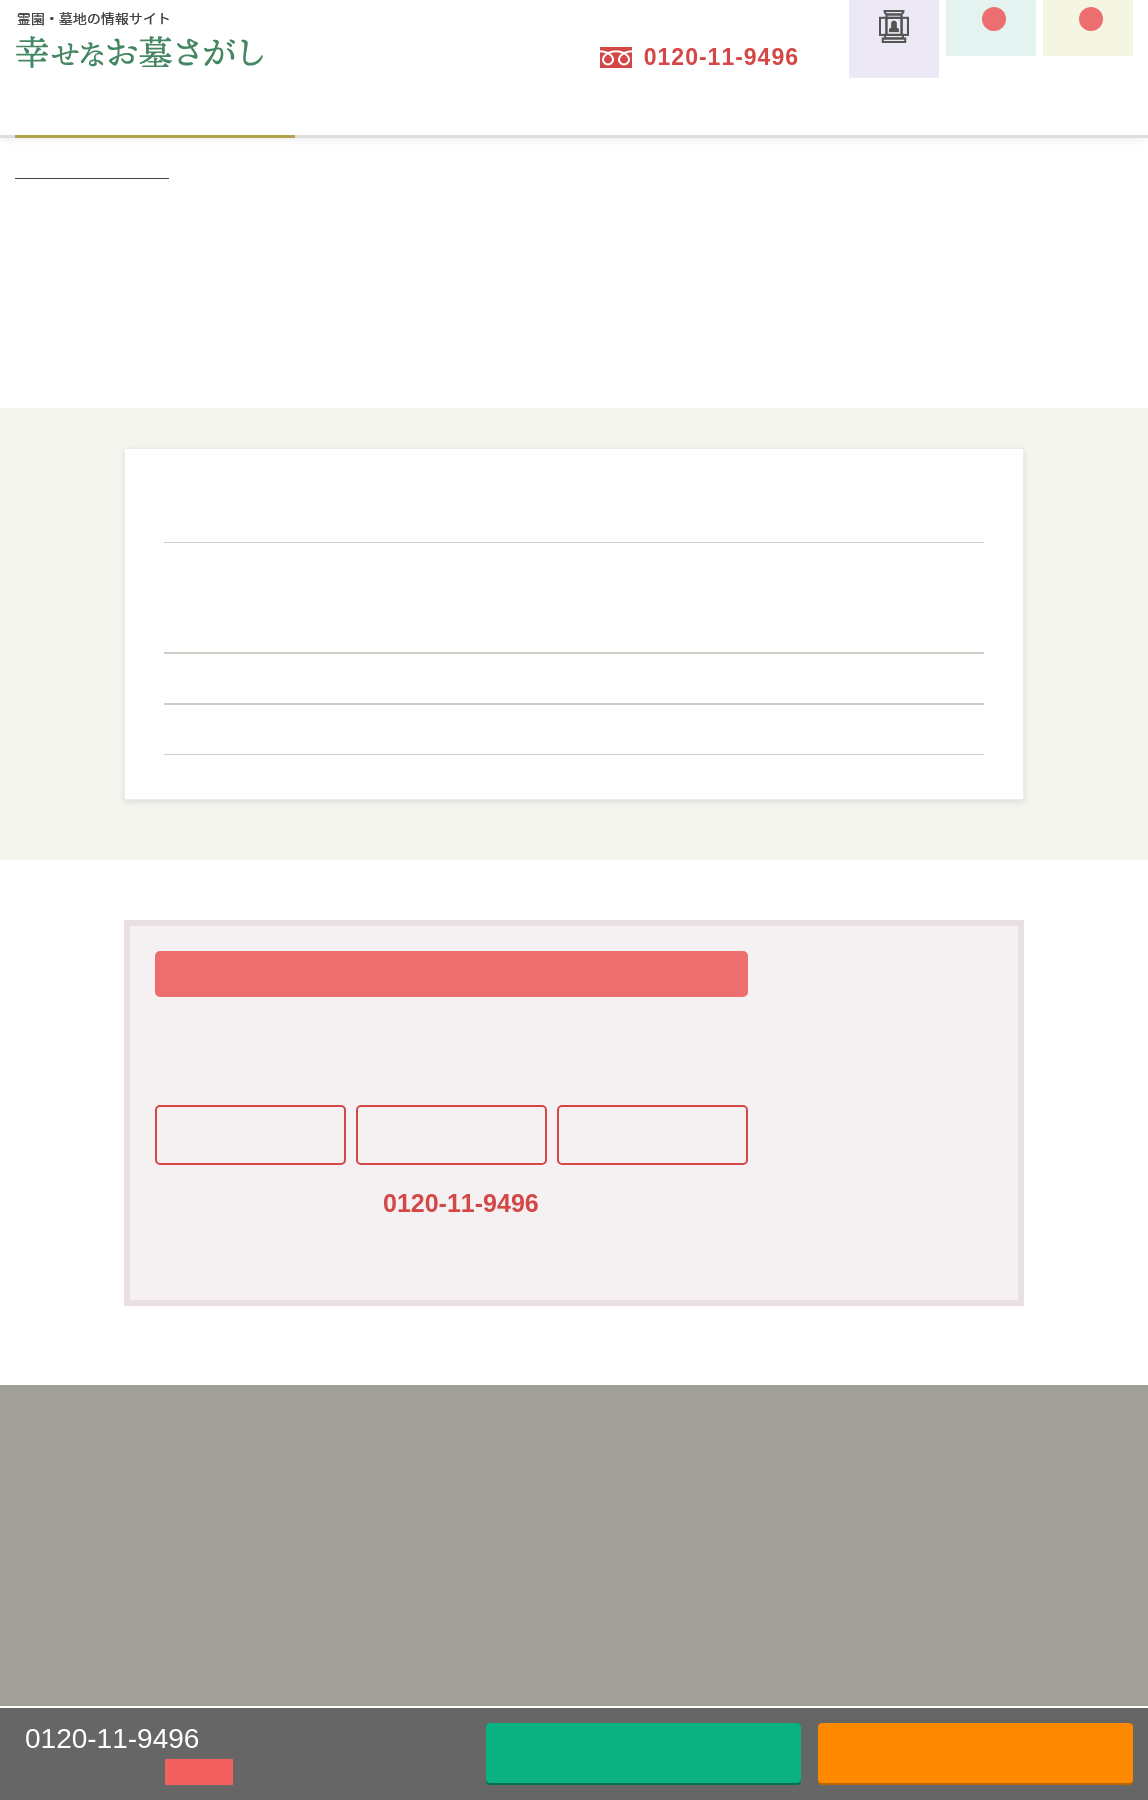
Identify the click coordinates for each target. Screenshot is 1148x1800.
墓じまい (434, 112)
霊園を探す (155, 110)
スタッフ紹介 (775, 1524)
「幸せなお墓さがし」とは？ (606, 1466)
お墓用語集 (768, 1552)
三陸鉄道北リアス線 (399, 724)
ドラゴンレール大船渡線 (647, 562)
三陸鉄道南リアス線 (592, 724)
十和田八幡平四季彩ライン (423, 622)
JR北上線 (600, 592)
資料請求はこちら (976, 1752)
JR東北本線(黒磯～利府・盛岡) (795, 622)
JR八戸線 (360, 562)
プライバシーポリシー (379, 1524)
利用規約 (337, 1495)
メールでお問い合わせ (644, 1752)
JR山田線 (601, 622)
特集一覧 (761, 1495)
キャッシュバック (789, 1466)
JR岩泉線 (476, 562)
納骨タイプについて (713, 112)
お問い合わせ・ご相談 (1027, 1466)
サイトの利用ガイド (993, 112)
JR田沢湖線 (724, 592)
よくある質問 (775, 1581)
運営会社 (337, 1466)
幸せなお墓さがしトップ (92, 170)
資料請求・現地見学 (1020, 1495)
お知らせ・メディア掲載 (809, 1639)
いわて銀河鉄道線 (391, 673)
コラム (754, 1610)
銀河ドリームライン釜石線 (422, 592)
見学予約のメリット (578, 1610)
